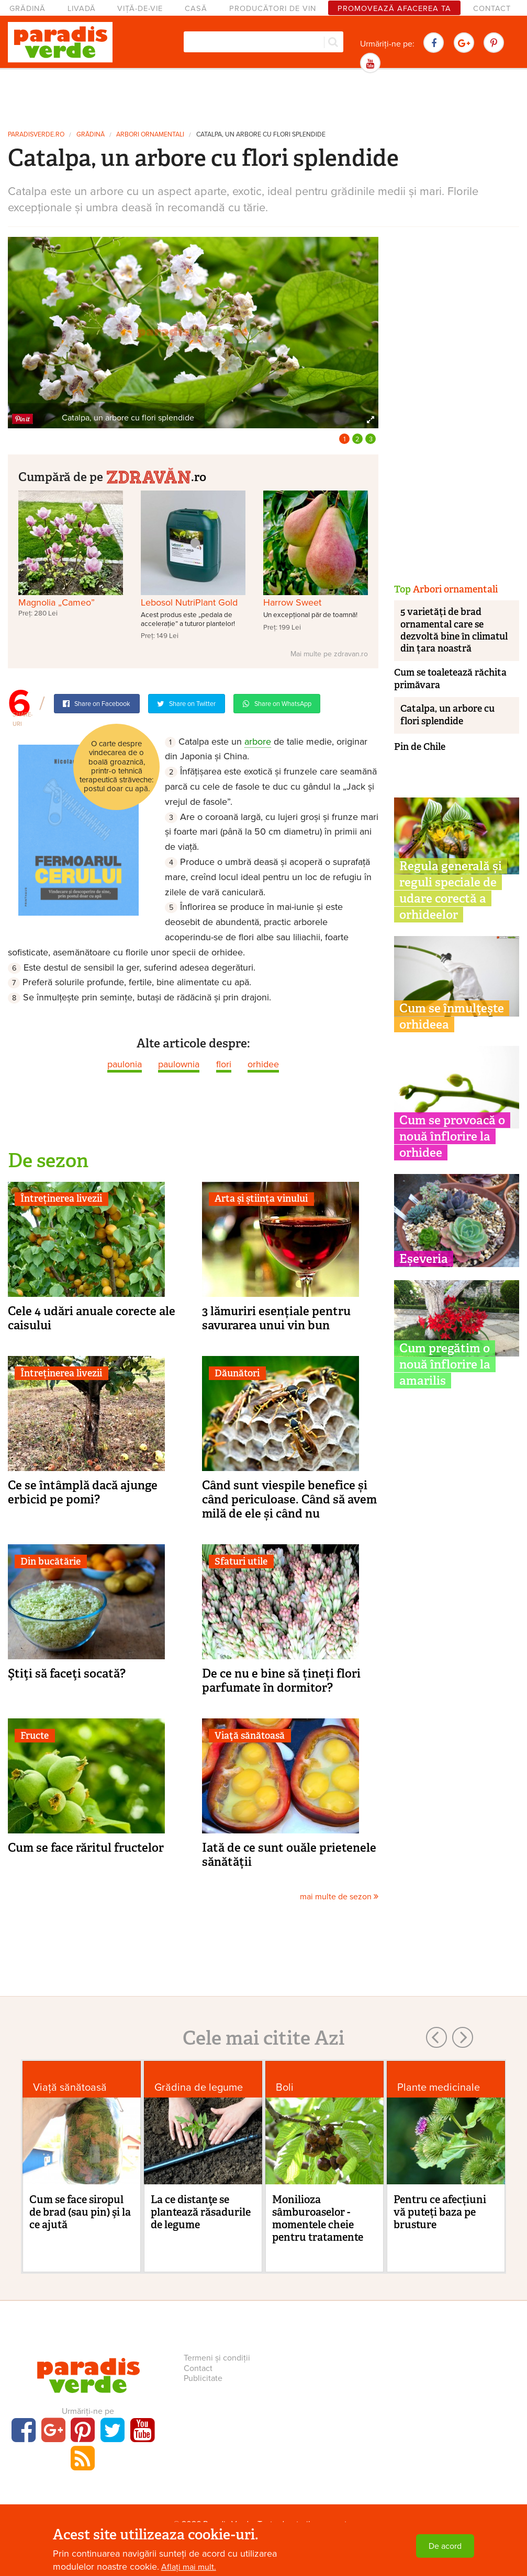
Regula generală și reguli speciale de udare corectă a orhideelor (450, 890)
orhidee (263, 1064)
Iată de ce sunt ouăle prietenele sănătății (289, 1855)
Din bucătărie (50, 1561)
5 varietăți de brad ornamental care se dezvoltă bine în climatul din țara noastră (454, 630)
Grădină (27, 8)
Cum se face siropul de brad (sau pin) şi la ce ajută (80, 2212)
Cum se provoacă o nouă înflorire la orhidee (452, 1136)
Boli (285, 2087)
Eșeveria (423, 1259)
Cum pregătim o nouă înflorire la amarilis (444, 1364)
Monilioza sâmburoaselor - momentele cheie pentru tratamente (317, 2218)
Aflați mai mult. (188, 2567)
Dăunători (237, 1373)
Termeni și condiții (217, 2358)
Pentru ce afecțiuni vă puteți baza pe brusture (440, 2212)
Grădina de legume (198, 2087)
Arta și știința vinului (261, 1198)
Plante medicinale (438, 2087)
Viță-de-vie (140, 8)
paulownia (178, 1064)
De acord (445, 2546)
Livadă (82, 8)
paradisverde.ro (36, 135)
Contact (492, 8)
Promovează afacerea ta (394, 8)
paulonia (124, 1064)
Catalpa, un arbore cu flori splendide (261, 135)
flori (223, 1064)
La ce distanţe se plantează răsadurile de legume (201, 2212)
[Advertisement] (263, 98)
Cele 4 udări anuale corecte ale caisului (91, 1318)
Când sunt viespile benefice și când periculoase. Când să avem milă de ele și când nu (289, 1499)
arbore (257, 741)
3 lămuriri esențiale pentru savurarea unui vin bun (276, 1318)
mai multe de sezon (339, 1896)
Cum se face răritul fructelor (86, 1847)
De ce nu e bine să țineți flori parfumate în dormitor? (281, 1680)
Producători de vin (272, 8)
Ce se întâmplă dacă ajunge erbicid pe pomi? (83, 1492)
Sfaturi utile (241, 1561)
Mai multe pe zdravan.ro (329, 654)
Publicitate (203, 2378)
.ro (156, 475)
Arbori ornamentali (150, 135)
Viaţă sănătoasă (250, 1735)
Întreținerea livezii (61, 1198)
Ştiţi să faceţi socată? (67, 1673)
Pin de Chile (419, 746)
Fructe (34, 1735)
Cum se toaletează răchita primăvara (450, 678)
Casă (196, 8)
